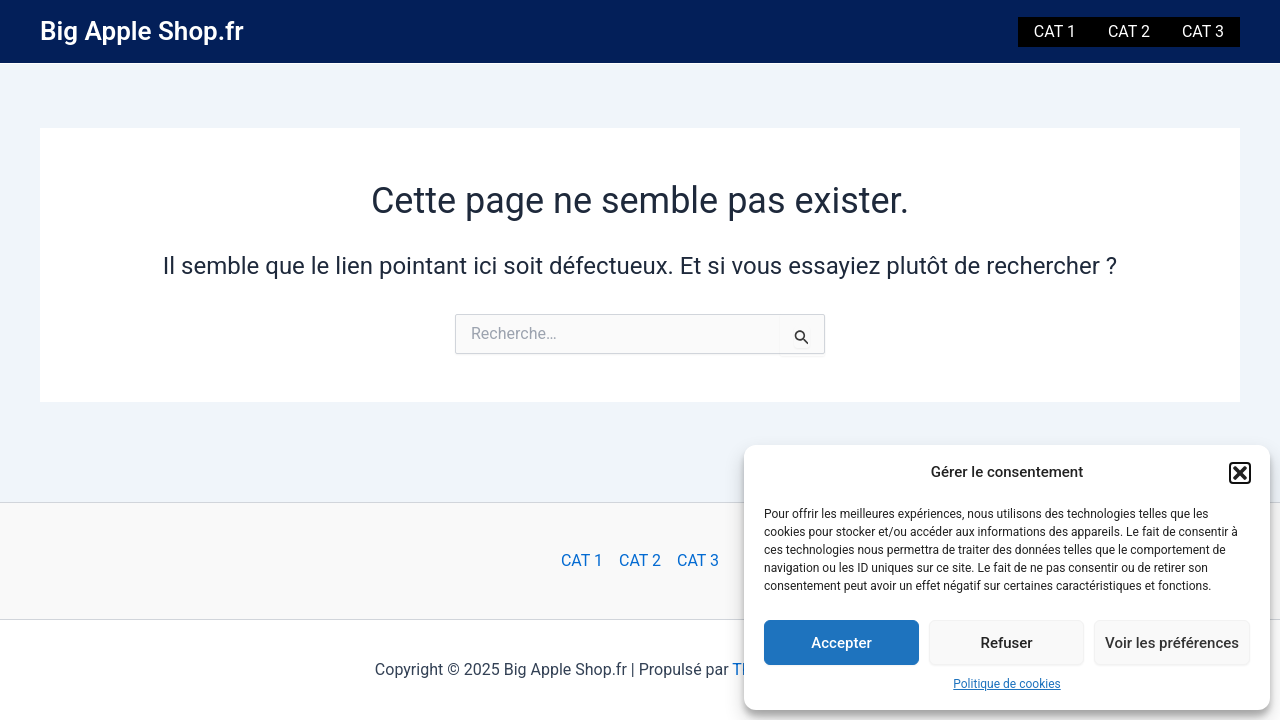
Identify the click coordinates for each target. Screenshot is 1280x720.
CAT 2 (1129, 31)
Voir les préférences (1172, 643)
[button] (1240, 473)
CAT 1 (1055, 31)
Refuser (1006, 643)
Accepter (841, 643)
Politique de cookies (1006, 684)
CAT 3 (1203, 31)
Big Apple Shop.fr (142, 31)
